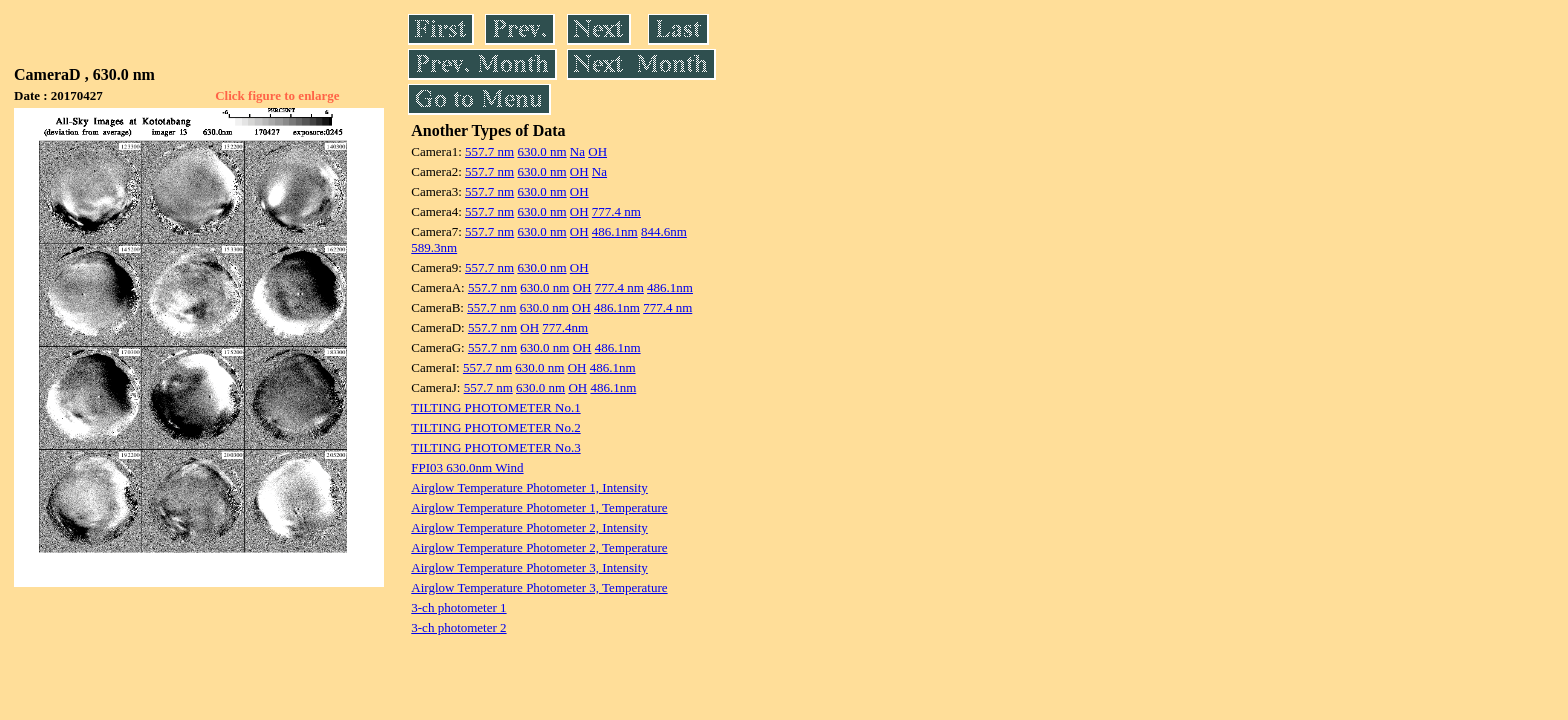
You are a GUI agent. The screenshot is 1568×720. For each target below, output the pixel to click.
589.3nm (434, 247)
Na (577, 151)
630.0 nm (541, 151)
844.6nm (664, 231)
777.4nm (565, 327)
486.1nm (615, 231)
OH (597, 151)
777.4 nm (616, 211)
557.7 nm (489, 151)
